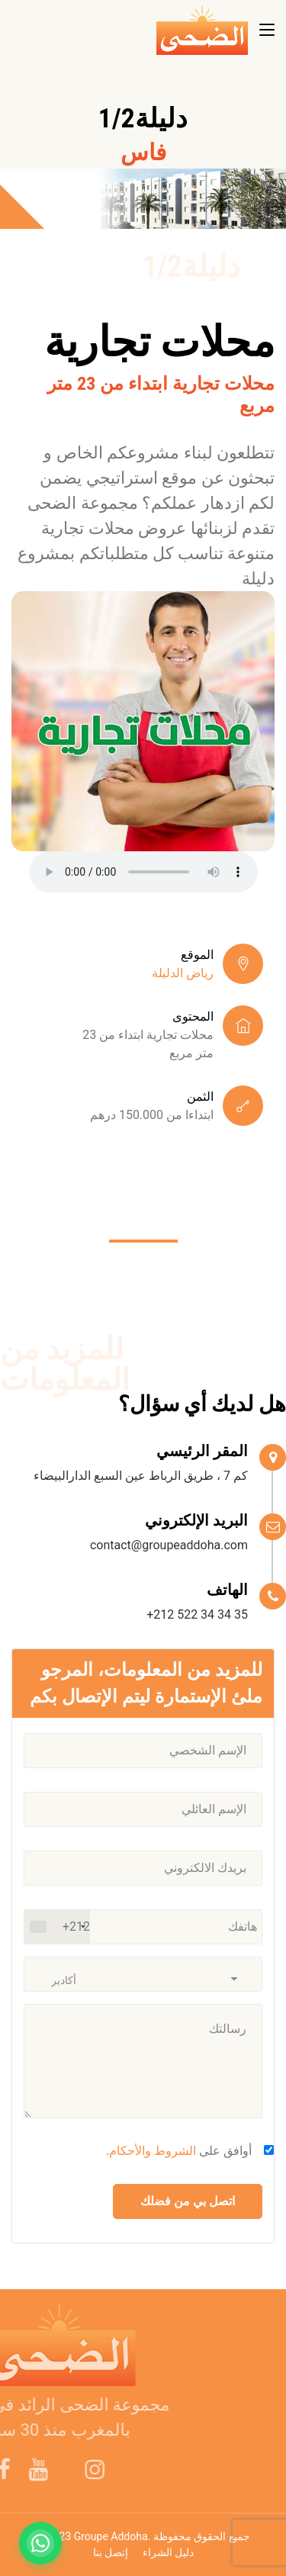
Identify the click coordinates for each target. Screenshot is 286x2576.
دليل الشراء (168, 2552)
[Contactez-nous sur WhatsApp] (40, 2543)
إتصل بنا (110, 2552)
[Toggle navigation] (267, 30)
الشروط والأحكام (152, 2150)
